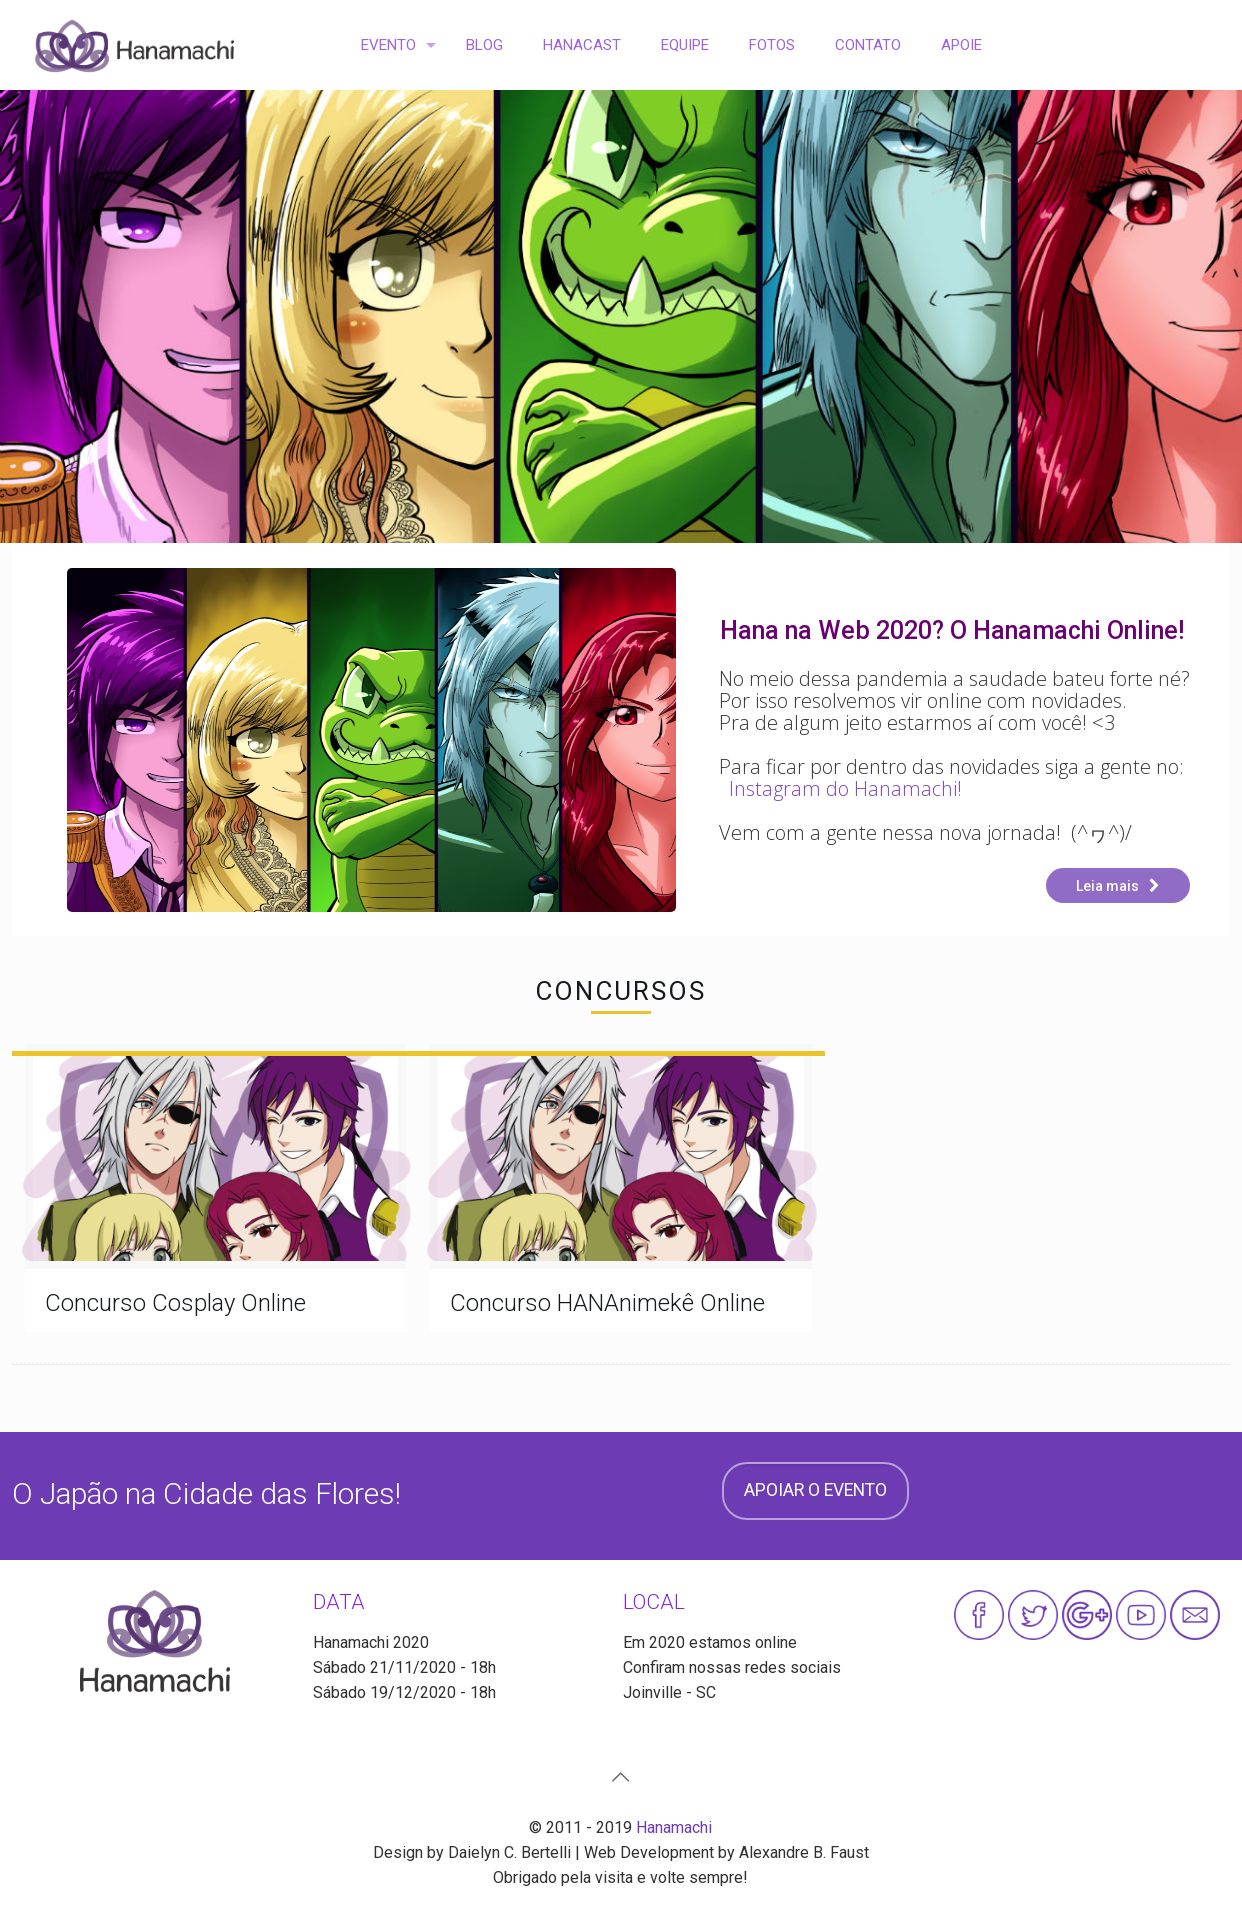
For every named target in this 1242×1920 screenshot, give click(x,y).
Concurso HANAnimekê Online (607, 1303)
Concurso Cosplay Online (175, 1303)
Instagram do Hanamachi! (845, 788)
